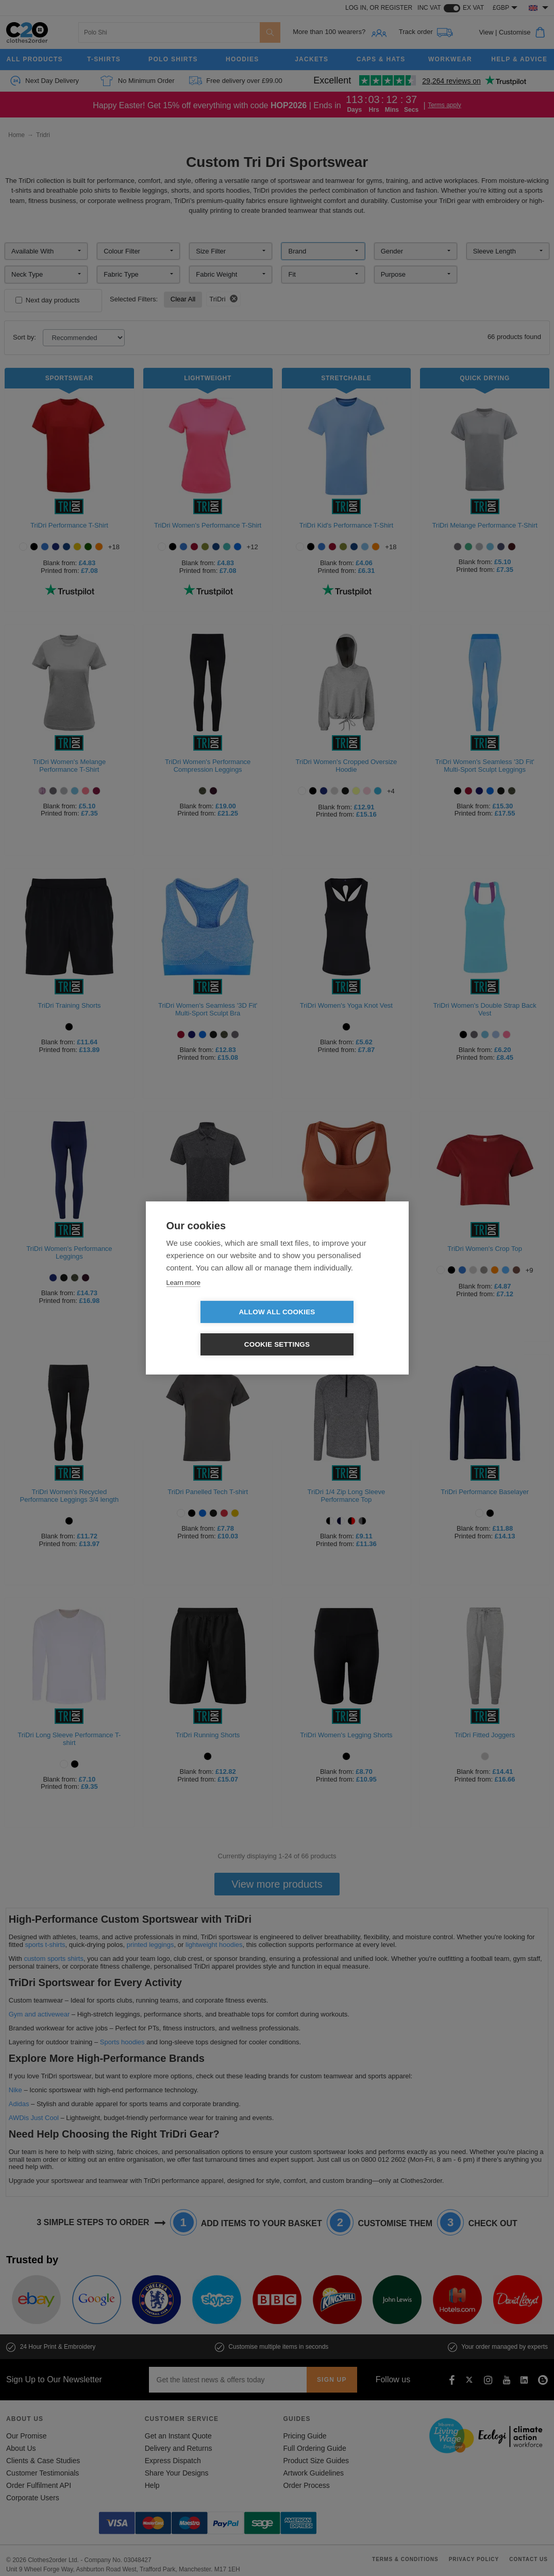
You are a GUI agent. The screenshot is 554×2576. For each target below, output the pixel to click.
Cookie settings (337, 1328)
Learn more (183, 1298)
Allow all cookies (217, 1328)
